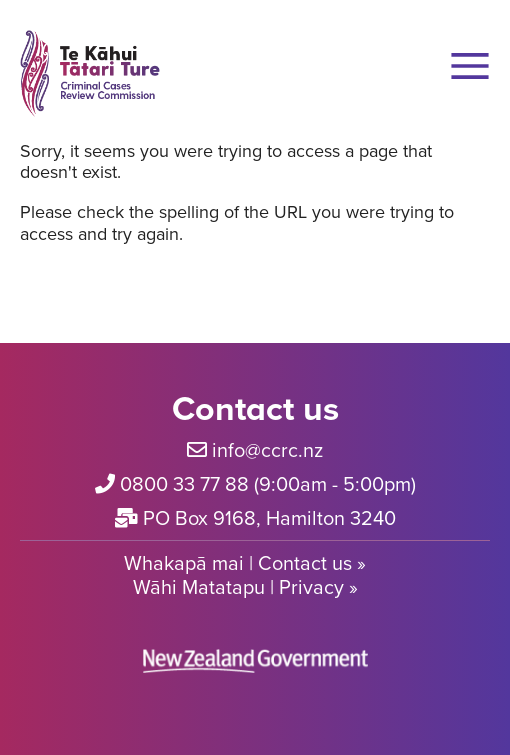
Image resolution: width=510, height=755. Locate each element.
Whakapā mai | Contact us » (245, 563)
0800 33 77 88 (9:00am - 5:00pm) (268, 483)
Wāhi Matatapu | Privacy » (245, 587)
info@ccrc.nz (267, 449)
